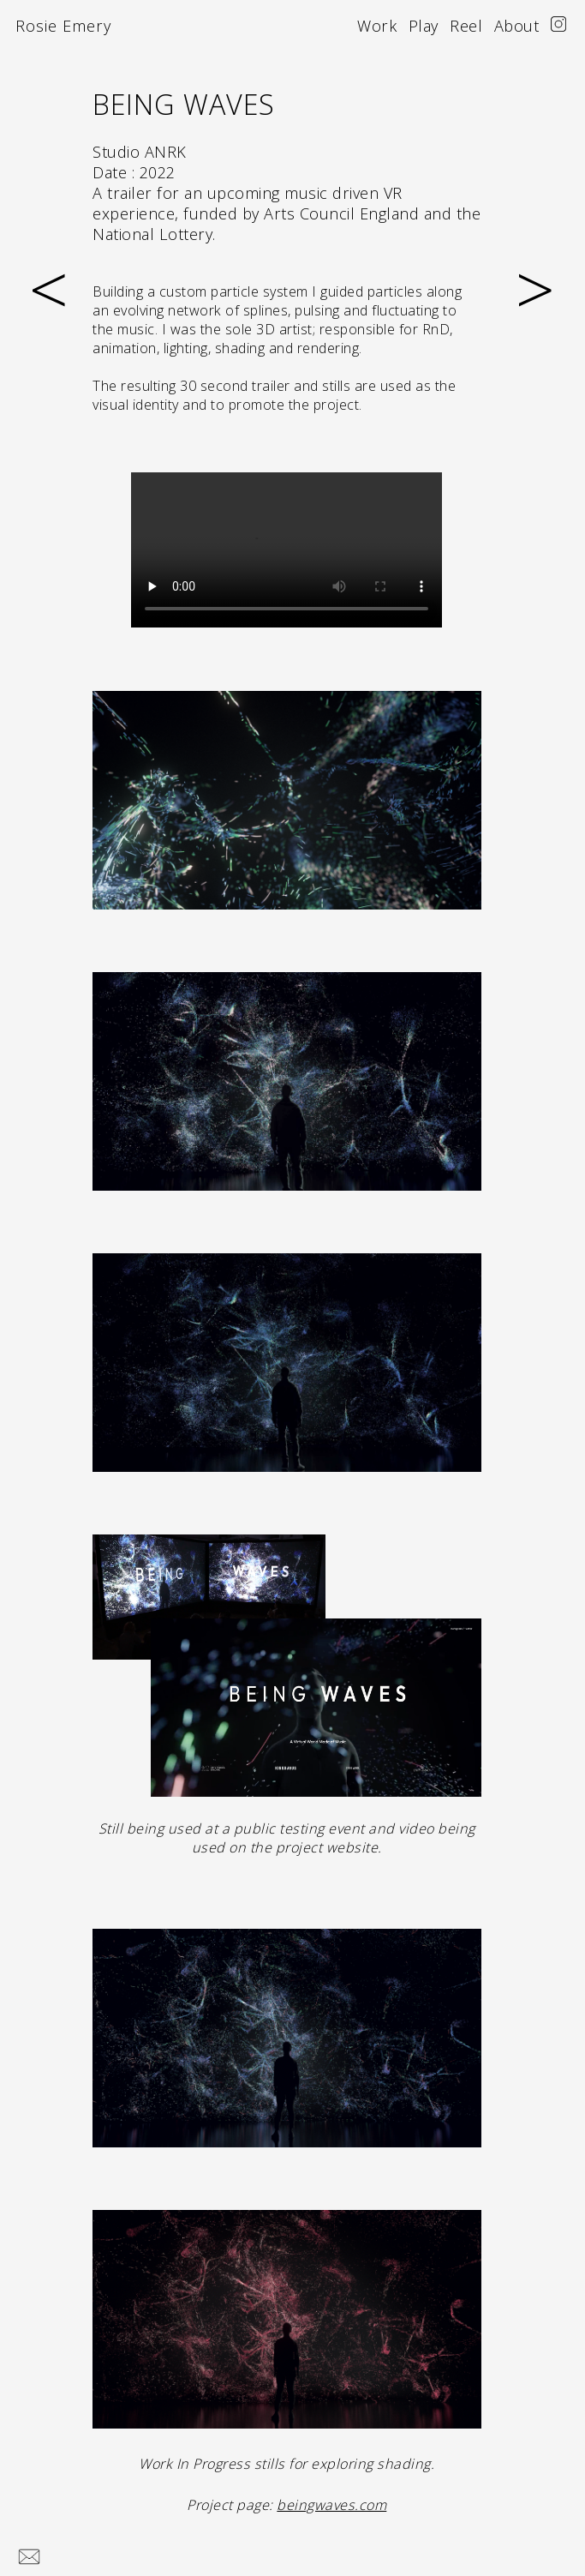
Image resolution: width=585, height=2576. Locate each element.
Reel (466, 25)
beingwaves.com (331, 2504)
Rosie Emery (63, 25)
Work (377, 25)
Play (424, 25)
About (517, 25)
